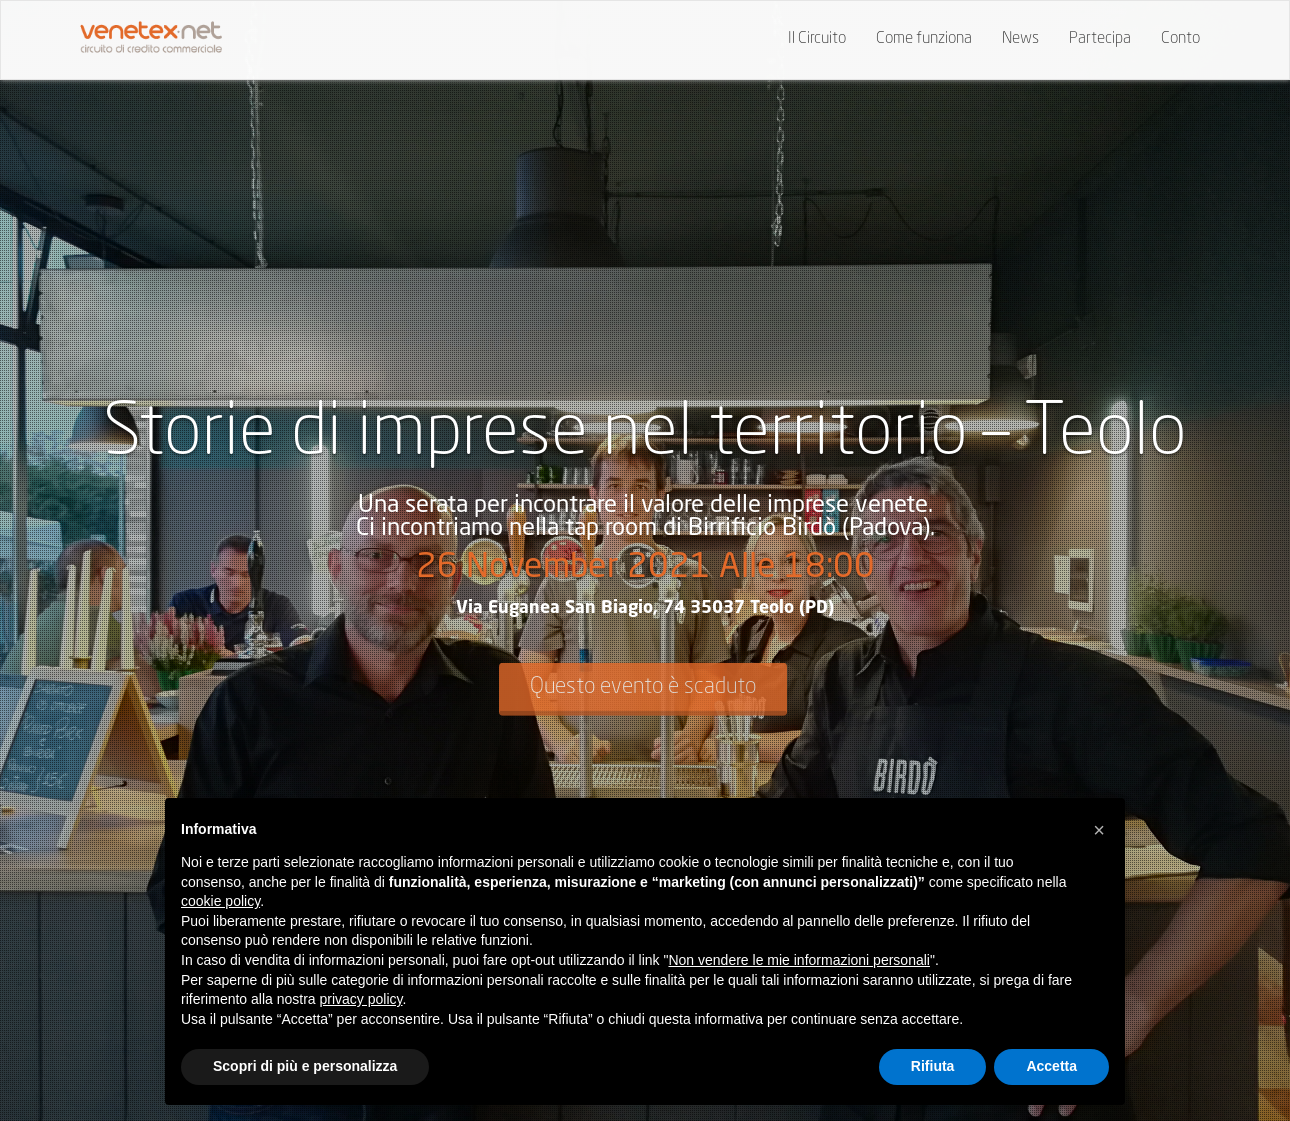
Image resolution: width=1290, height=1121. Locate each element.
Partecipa (1100, 39)
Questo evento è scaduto (643, 686)
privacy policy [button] (361, 999)
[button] (1099, 830)
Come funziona (924, 39)
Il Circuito (817, 39)
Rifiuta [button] (933, 1066)
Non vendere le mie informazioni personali (798, 960)
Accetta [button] (1051, 1066)
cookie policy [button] (220, 901)
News (1020, 39)
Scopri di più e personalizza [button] (305, 1066)
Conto (1180, 39)
